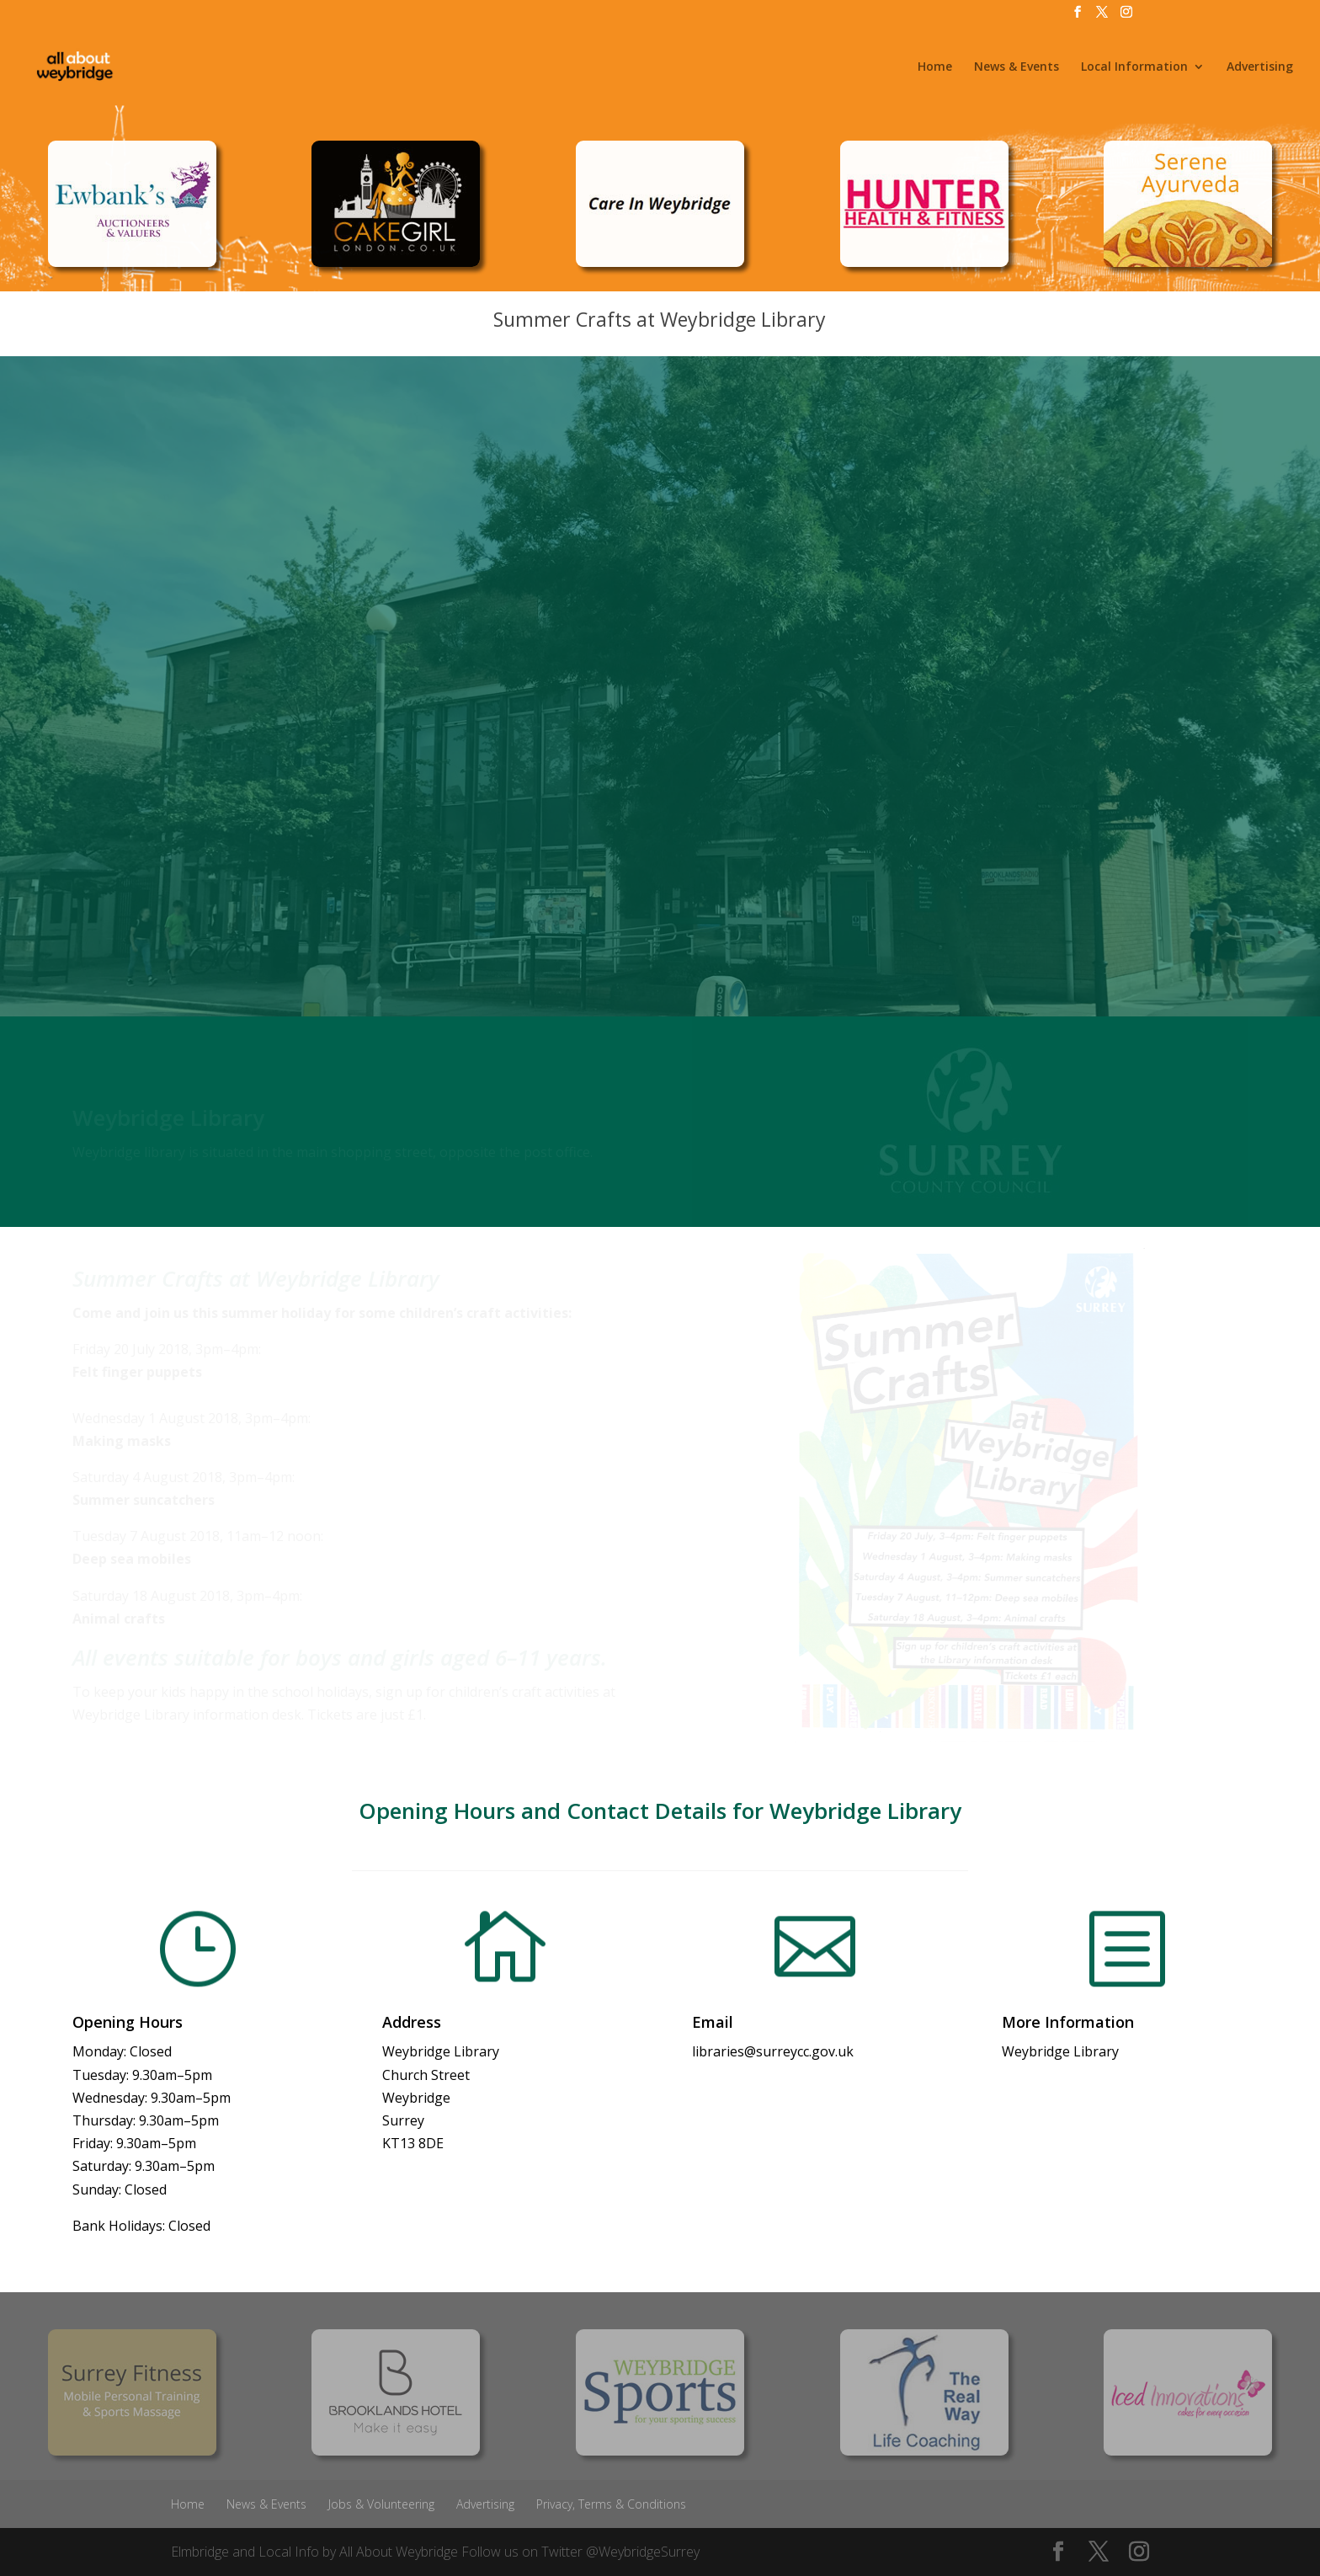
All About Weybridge (398, 2551)
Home (935, 67)
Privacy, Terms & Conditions (611, 2504)
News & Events (1016, 67)
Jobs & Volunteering (381, 2504)
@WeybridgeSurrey (643, 2551)
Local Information (1134, 67)
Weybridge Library (1060, 2051)
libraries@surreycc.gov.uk (773, 2051)
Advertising (1260, 67)
